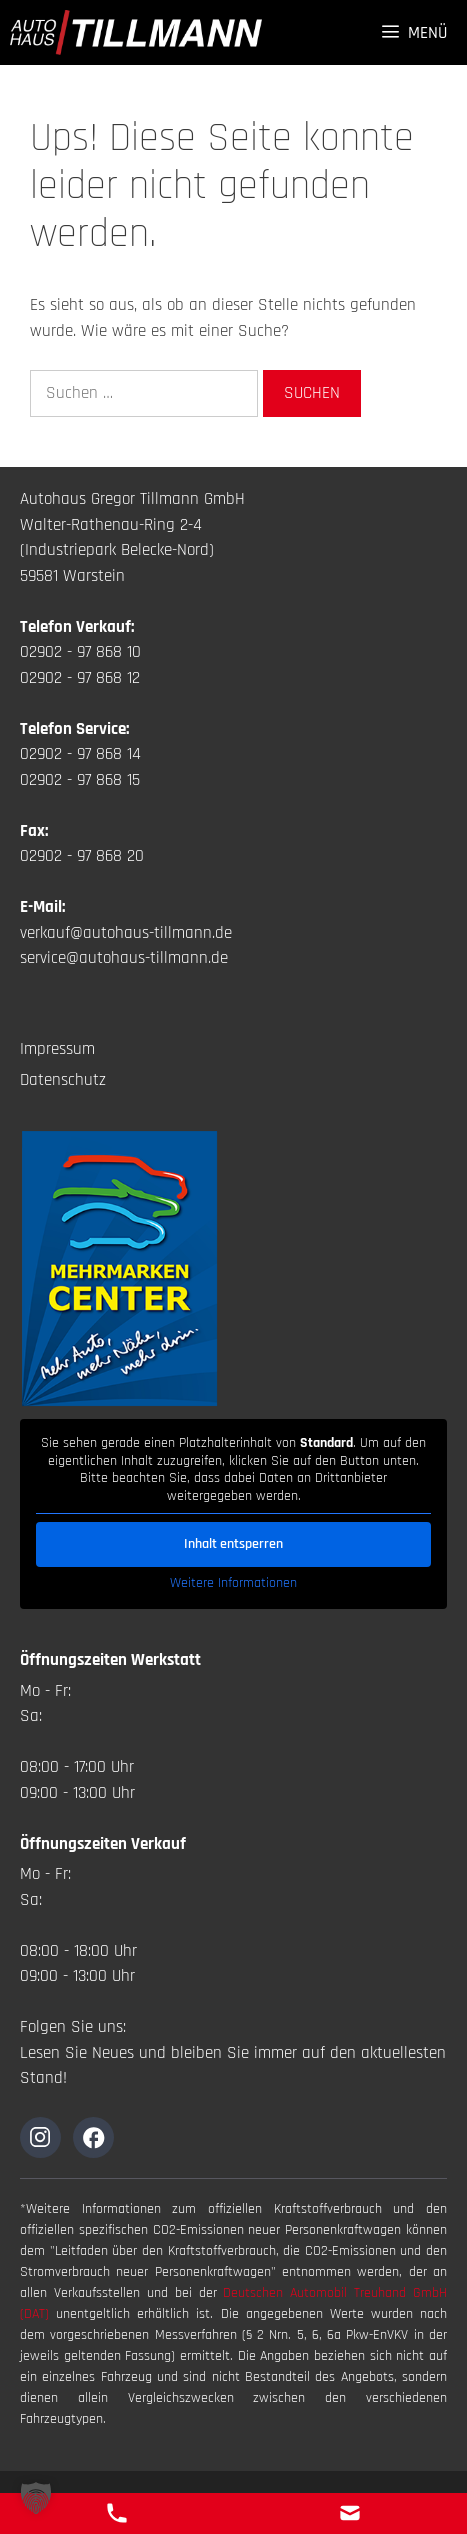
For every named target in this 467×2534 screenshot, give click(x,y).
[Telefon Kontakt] (117, 2513)
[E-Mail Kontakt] (350, 2513)
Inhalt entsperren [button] (233, 1544)
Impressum (57, 1049)
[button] (36, 2498)
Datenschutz (63, 1080)
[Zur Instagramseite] (40, 2137)
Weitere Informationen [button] (233, 1583)
